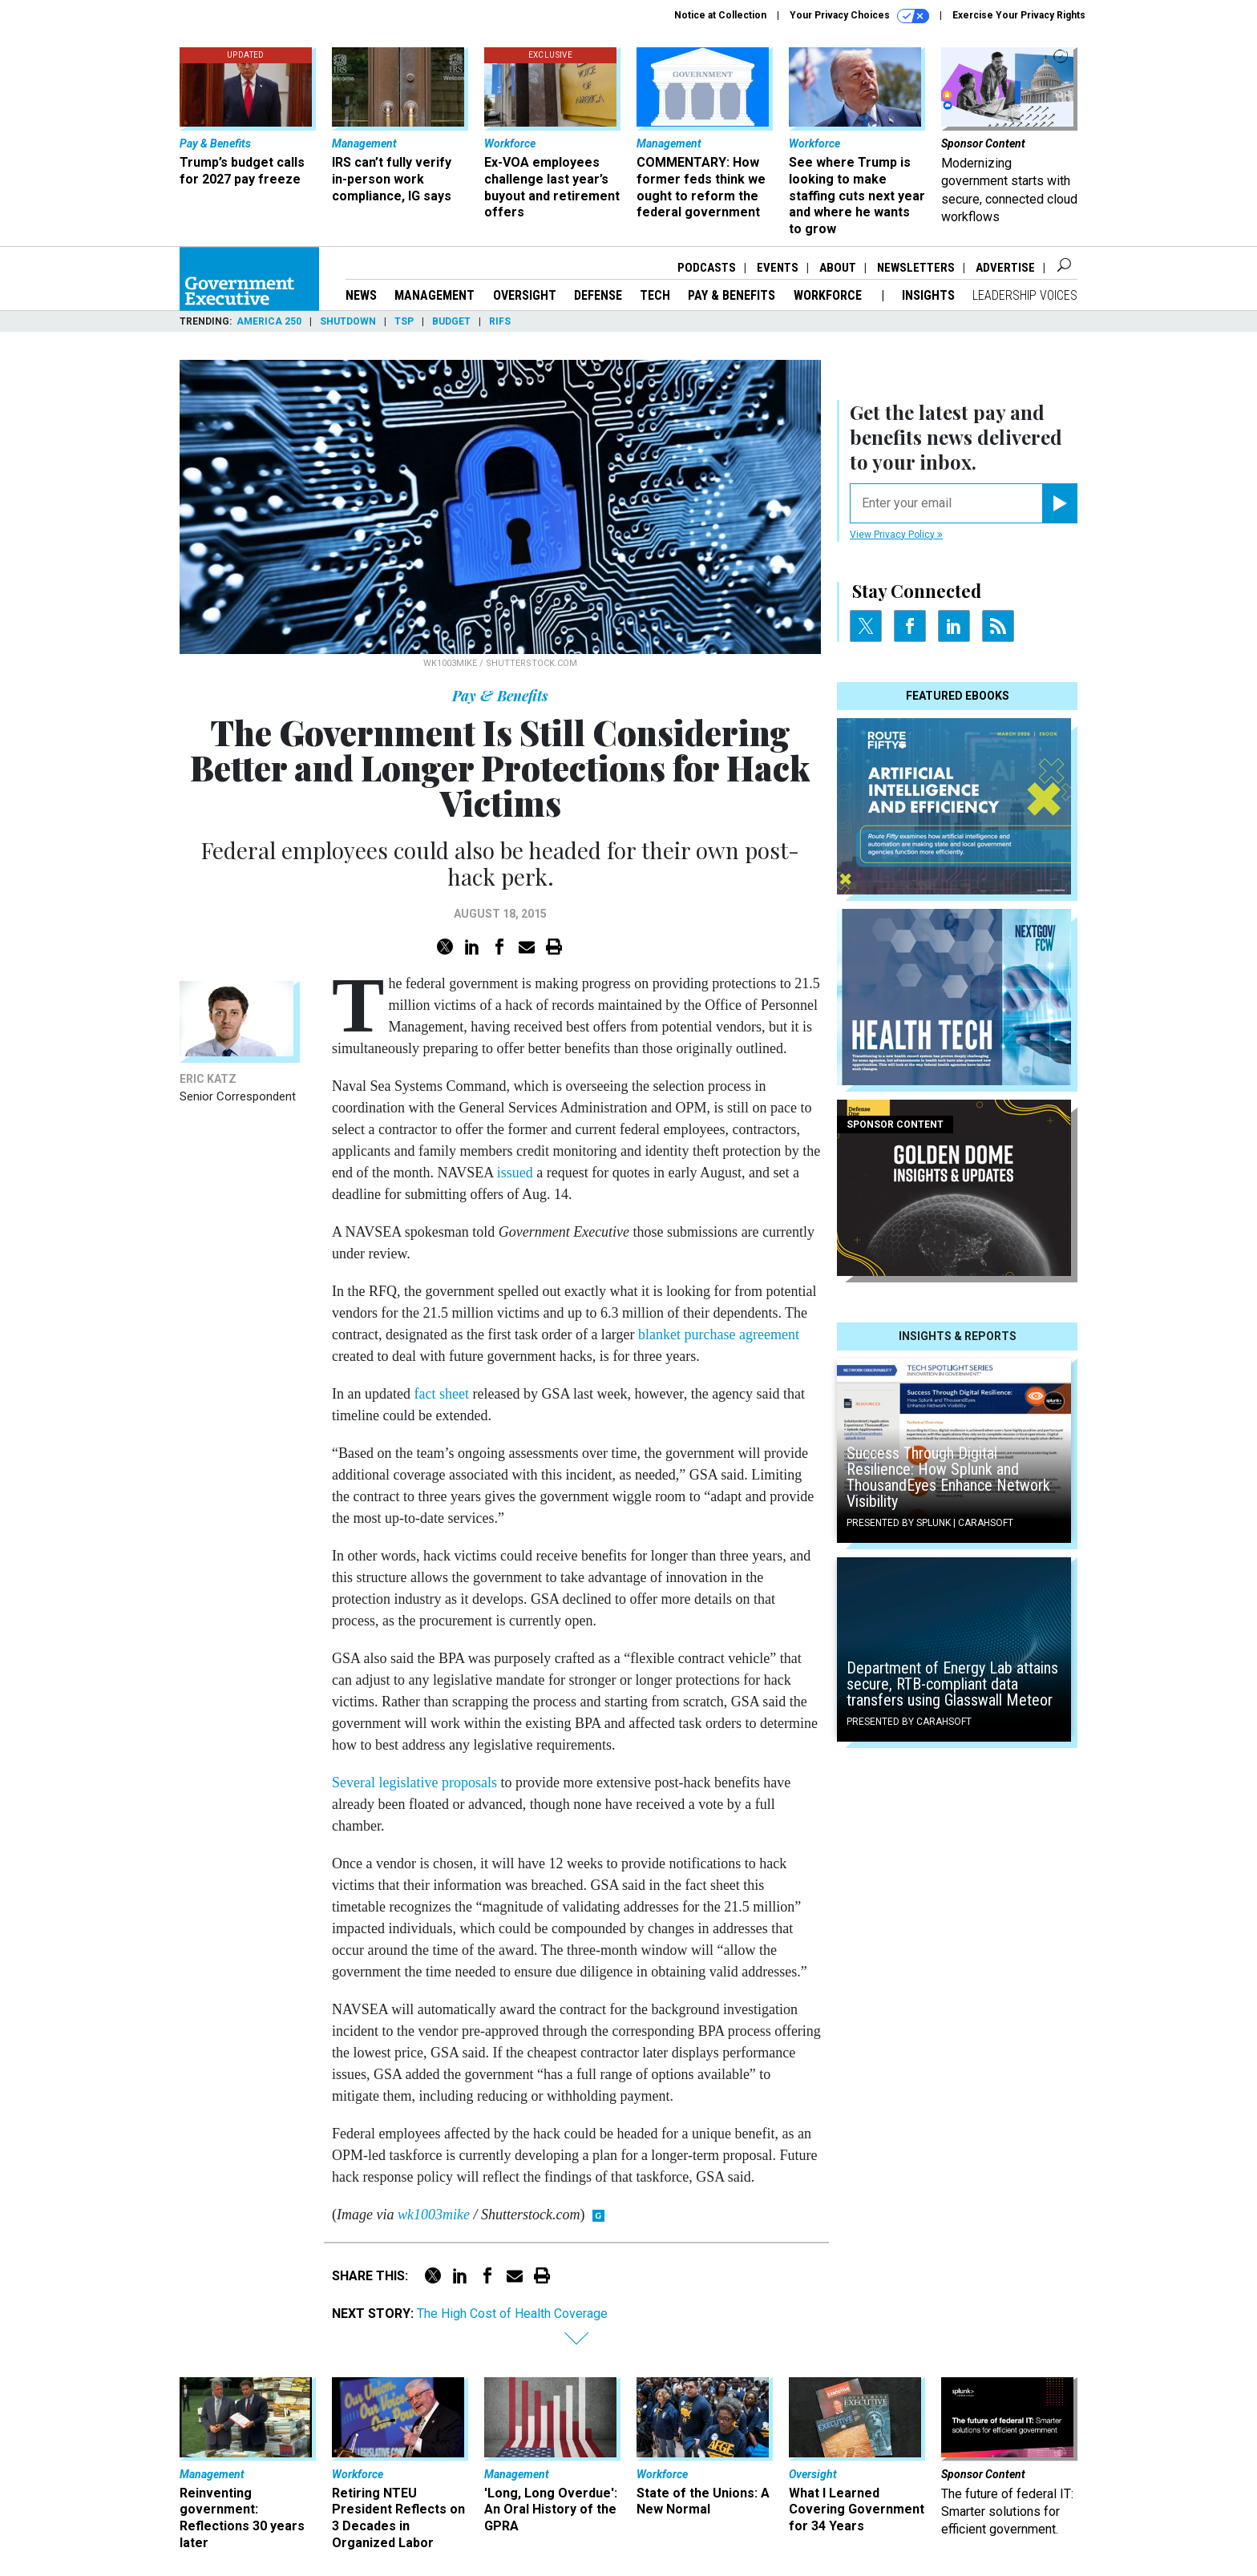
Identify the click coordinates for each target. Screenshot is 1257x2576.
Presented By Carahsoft (909, 1721)
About (837, 267)
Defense (598, 295)
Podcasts (706, 267)
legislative (408, 1783)
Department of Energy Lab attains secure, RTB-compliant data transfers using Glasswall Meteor (952, 1684)
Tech (655, 295)
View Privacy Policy (896, 534)
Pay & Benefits (731, 295)
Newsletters (916, 267)
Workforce (829, 295)
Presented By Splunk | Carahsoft (930, 1522)
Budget (451, 321)
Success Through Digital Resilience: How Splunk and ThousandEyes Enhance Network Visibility (948, 1477)
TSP (404, 321)
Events (777, 267)
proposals (469, 1783)
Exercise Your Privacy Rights (1018, 15)
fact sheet (441, 1394)
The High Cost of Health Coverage (512, 2313)
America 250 (268, 321)
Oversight (524, 295)
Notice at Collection (720, 15)
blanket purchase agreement (718, 1334)
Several (353, 1783)
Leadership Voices (1024, 295)
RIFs (500, 321)
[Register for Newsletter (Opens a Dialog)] (1059, 503)
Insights (928, 295)
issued (515, 1173)
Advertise (1005, 267)
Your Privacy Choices (859, 16)
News (361, 295)
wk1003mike (434, 2215)
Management (434, 295)
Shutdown (348, 321)
